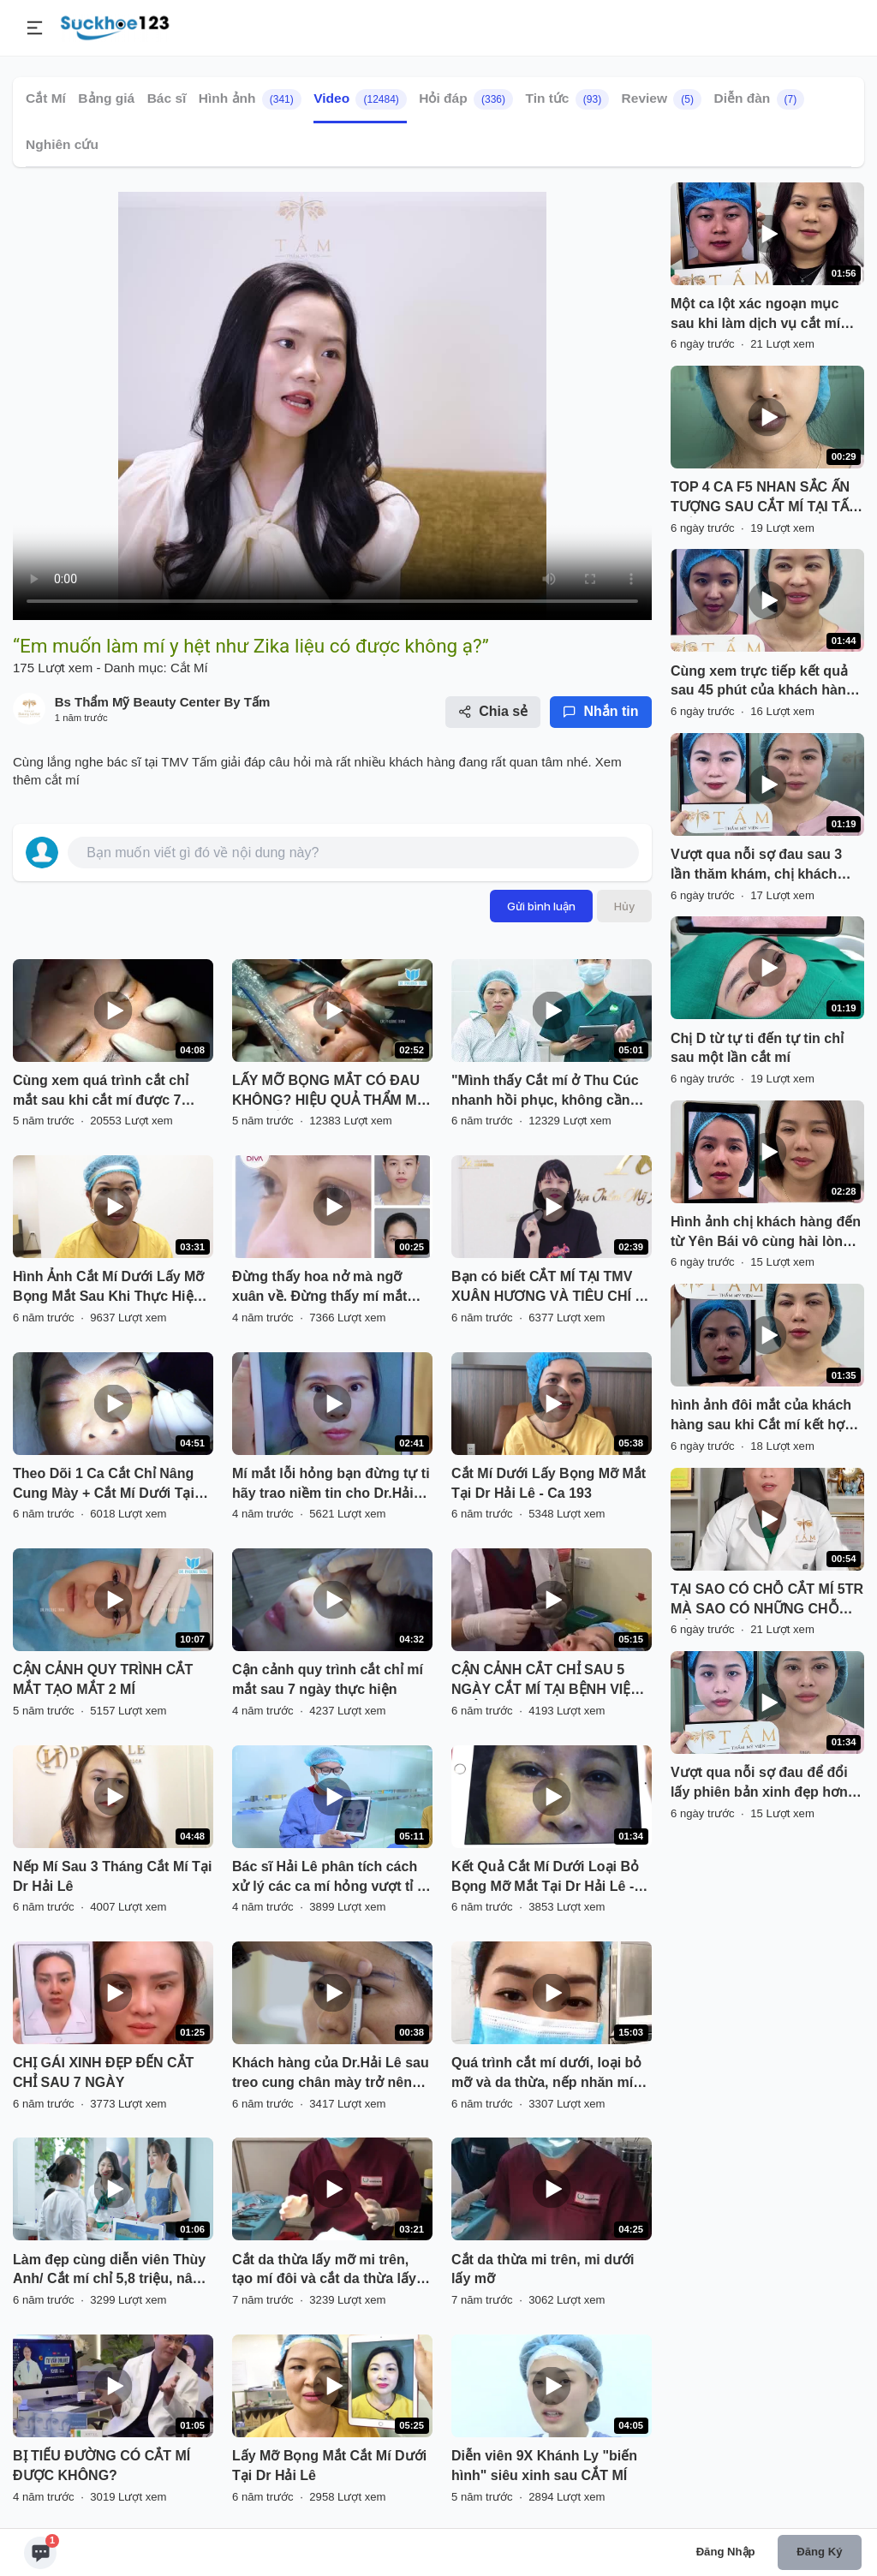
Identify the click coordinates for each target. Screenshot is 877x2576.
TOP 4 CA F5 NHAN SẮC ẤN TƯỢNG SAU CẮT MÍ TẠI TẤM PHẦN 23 (765, 498)
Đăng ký (819, 2551)
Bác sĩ (167, 98)
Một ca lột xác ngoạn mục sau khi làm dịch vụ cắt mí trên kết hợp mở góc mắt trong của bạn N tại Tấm (755, 315)
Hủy (624, 906)
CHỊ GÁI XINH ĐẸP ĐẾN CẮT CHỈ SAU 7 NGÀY (103, 2072)
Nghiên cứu (62, 144)
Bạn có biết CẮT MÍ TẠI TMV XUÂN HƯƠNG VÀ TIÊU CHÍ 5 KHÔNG (546, 1288)
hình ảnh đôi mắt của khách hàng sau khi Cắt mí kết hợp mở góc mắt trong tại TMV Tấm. (762, 1416)
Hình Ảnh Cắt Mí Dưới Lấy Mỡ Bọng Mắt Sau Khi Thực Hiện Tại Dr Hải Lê (108, 1288)
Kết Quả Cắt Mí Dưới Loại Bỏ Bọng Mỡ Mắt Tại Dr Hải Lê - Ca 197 (545, 1878)
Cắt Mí (46, 98)
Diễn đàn (758, 99)
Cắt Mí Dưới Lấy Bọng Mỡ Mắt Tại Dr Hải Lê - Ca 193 (548, 1483)
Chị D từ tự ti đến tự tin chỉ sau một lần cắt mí (757, 1048)
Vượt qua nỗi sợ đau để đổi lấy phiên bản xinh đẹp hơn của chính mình (759, 1784)
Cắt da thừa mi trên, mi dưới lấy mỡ (542, 2269)
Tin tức (567, 99)
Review (661, 99)
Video (360, 99)
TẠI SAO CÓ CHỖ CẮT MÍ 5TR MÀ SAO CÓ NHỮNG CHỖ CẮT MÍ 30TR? (767, 1600)
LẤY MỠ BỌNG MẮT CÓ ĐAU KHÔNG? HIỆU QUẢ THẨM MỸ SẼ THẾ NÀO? (328, 1092)
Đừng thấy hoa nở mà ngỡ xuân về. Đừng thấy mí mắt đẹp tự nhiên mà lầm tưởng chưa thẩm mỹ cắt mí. (320, 1288)
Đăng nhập (725, 2551)
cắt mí (63, 779)
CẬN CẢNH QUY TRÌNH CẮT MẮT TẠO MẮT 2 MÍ (103, 1679)
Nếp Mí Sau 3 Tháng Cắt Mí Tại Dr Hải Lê (112, 1876)
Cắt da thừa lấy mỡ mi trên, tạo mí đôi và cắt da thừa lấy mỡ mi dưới (324, 2271)
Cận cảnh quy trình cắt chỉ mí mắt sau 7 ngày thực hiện (327, 1679)
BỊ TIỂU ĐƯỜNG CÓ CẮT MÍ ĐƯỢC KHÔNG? (101, 2465)
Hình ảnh (250, 99)
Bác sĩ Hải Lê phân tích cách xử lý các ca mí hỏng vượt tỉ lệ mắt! (330, 1878)
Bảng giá (106, 98)
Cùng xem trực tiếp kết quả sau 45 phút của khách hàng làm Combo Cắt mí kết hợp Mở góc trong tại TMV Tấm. (763, 682)
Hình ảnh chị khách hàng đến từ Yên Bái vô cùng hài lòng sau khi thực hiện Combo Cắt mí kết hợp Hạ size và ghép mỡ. (766, 1233)
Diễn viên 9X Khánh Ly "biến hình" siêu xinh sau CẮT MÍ (544, 2465)
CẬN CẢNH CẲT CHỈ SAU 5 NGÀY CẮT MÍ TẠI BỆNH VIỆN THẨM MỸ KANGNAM (546, 1681)
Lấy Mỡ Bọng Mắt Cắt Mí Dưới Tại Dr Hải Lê (329, 2465)
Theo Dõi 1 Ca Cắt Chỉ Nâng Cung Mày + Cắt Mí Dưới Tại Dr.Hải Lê (103, 1485)
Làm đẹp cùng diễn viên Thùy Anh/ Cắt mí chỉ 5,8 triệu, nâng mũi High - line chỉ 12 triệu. (111, 2271)
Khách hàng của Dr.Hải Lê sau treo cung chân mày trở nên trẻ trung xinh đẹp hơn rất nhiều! (330, 2074)
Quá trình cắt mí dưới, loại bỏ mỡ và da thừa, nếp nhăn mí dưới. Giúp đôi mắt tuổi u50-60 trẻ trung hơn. (550, 2074)
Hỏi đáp (466, 99)
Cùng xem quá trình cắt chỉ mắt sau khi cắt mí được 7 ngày (100, 1092)
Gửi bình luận (541, 906)
